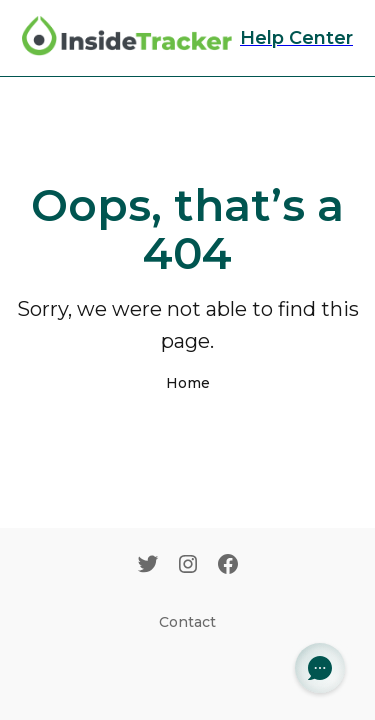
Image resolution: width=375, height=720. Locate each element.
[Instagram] (188, 566)
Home (188, 383)
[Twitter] (148, 566)
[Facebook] (228, 566)
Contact (187, 622)
